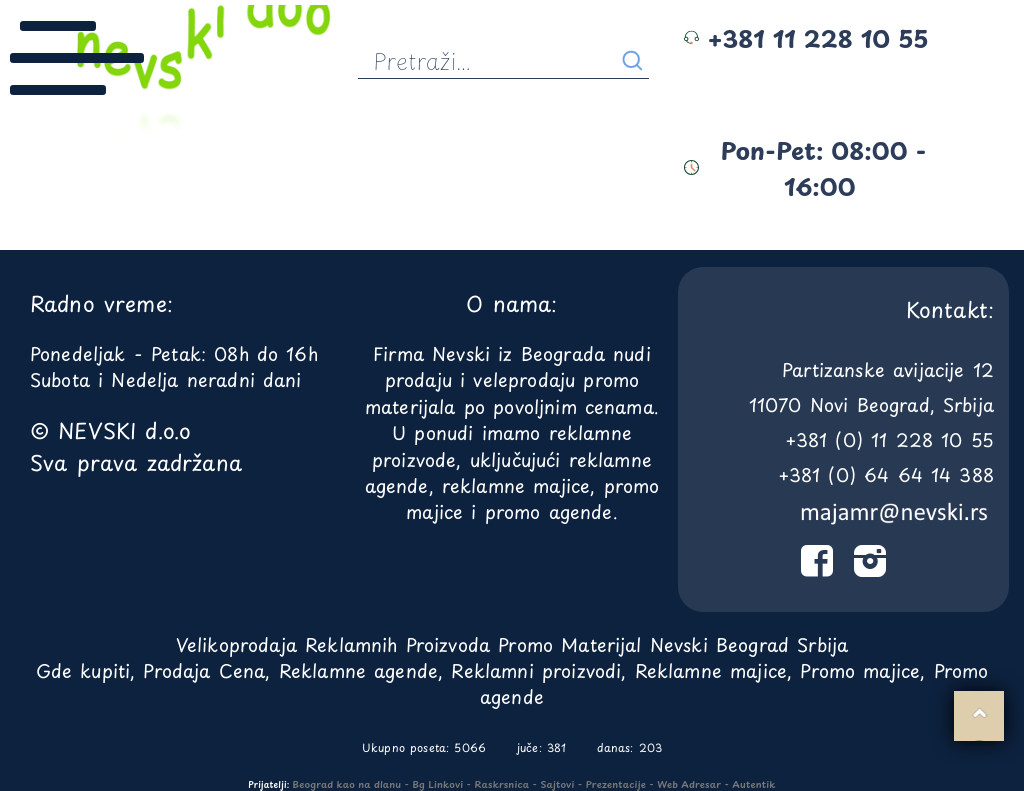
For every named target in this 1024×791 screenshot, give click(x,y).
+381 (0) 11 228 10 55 (889, 439)
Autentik (753, 784)
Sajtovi (557, 784)
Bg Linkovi (437, 784)
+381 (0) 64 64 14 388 (886, 474)
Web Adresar (689, 784)
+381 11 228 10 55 (806, 38)
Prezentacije (616, 784)
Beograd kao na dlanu (347, 784)
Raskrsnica (502, 784)
